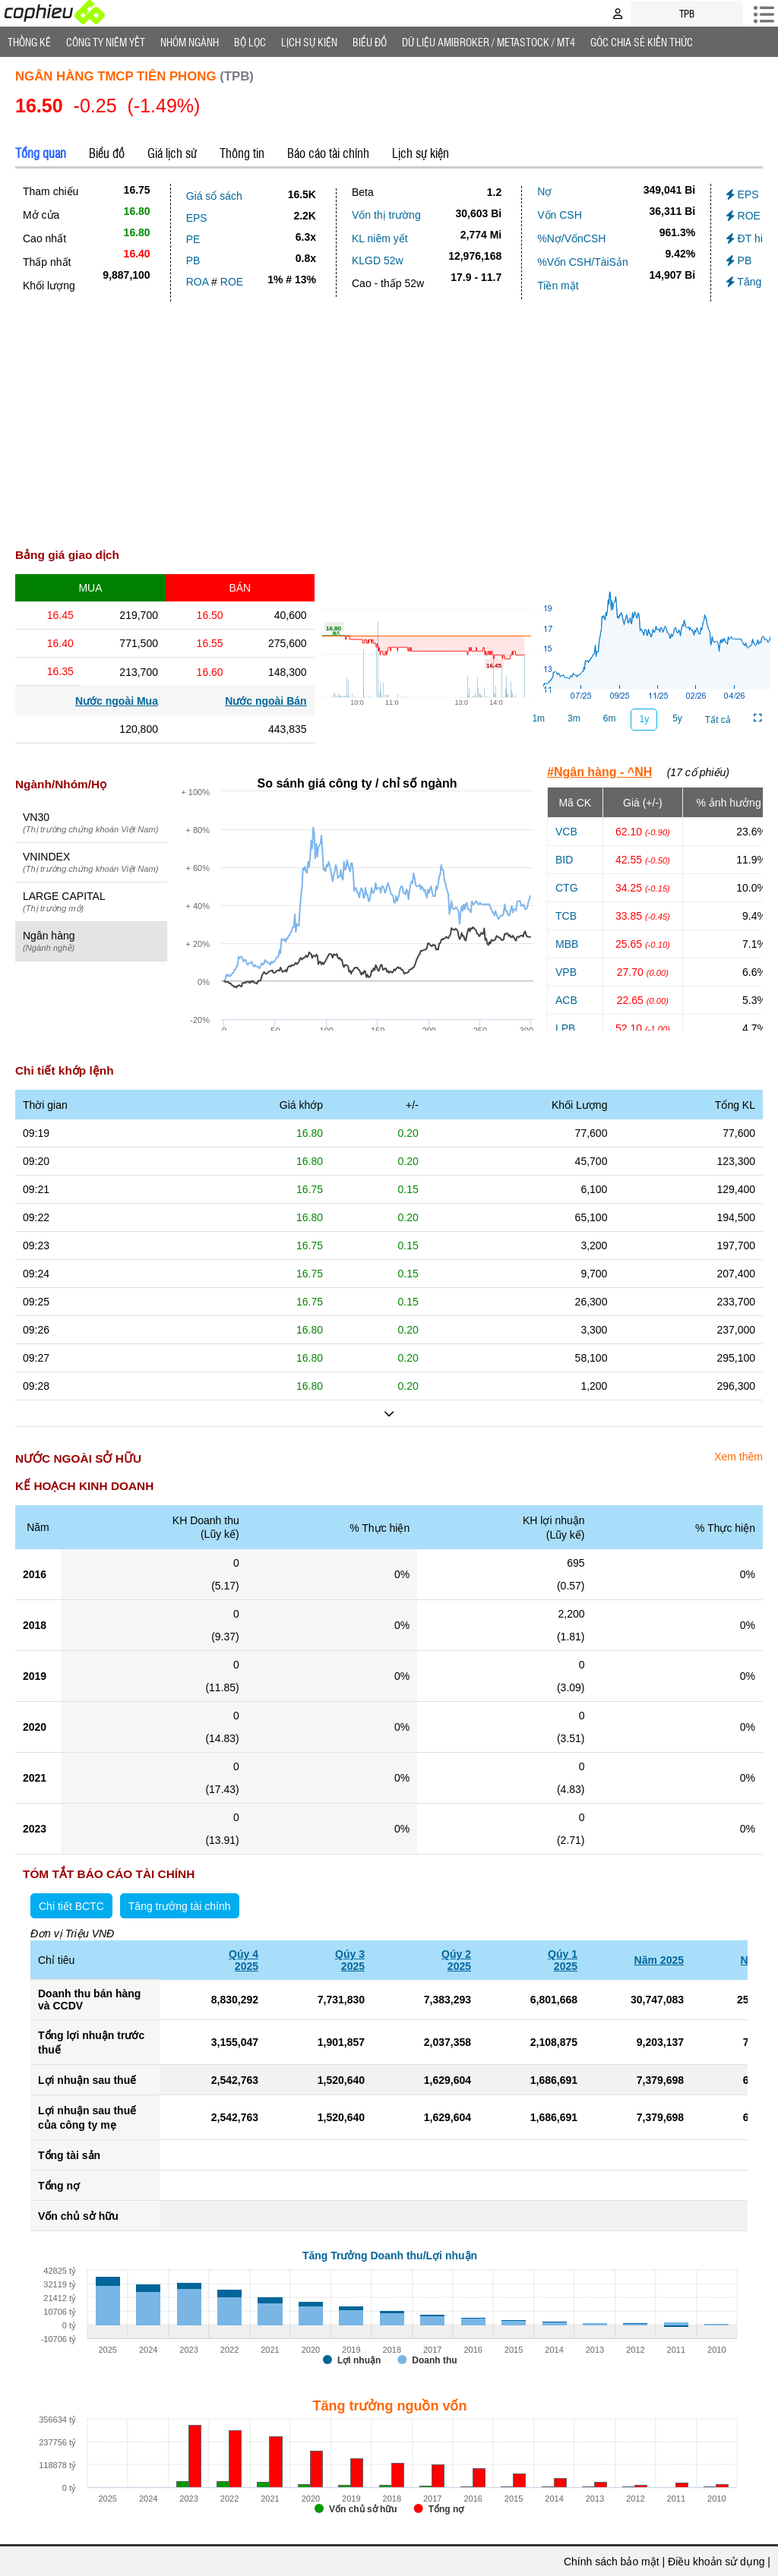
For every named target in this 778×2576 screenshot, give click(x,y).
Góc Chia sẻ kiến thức (641, 42)
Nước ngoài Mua (116, 701)
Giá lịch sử (172, 152)
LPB (565, 1028)
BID (564, 860)
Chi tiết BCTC (71, 1906)
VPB (566, 972)
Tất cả (718, 720)
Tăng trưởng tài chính (179, 1906)
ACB (566, 1000)
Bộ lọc (250, 42)
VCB (566, 832)
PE (193, 239)
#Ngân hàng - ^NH (599, 772)
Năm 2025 (659, 1960)
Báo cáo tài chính (328, 152)
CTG (566, 888)
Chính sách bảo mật (611, 2561)
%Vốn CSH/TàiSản (582, 262)
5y (677, 718)
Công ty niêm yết (105, 42)
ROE (231, 282)
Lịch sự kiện (420, 152)
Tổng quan (40, 152)
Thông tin (242, 152)
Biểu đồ (370, 42)
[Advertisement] (389, 429)
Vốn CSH (559, 215)
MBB (566, 944)
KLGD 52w (377, 260)
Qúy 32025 (350, 1960)
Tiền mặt (557, 285)
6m (609, 718)
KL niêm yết (380, 238)
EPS (196, 218)
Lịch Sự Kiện (309, 42)
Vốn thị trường (386, 215)
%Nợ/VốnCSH (571, 238)
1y (644, 719)
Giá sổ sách (214, 196)
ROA (197, 282)
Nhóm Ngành (189, 42)
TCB (566, 916)
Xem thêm (738, 1457)
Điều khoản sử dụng (716, 2561)
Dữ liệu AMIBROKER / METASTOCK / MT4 (488, 42)
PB (193, 260)
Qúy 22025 (456, 1960)
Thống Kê (29, 42)
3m (574, 718)
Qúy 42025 (243, 1960)
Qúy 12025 (562, 1960)
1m (538, 718)
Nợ (544, 191)
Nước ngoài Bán (265, 701)
